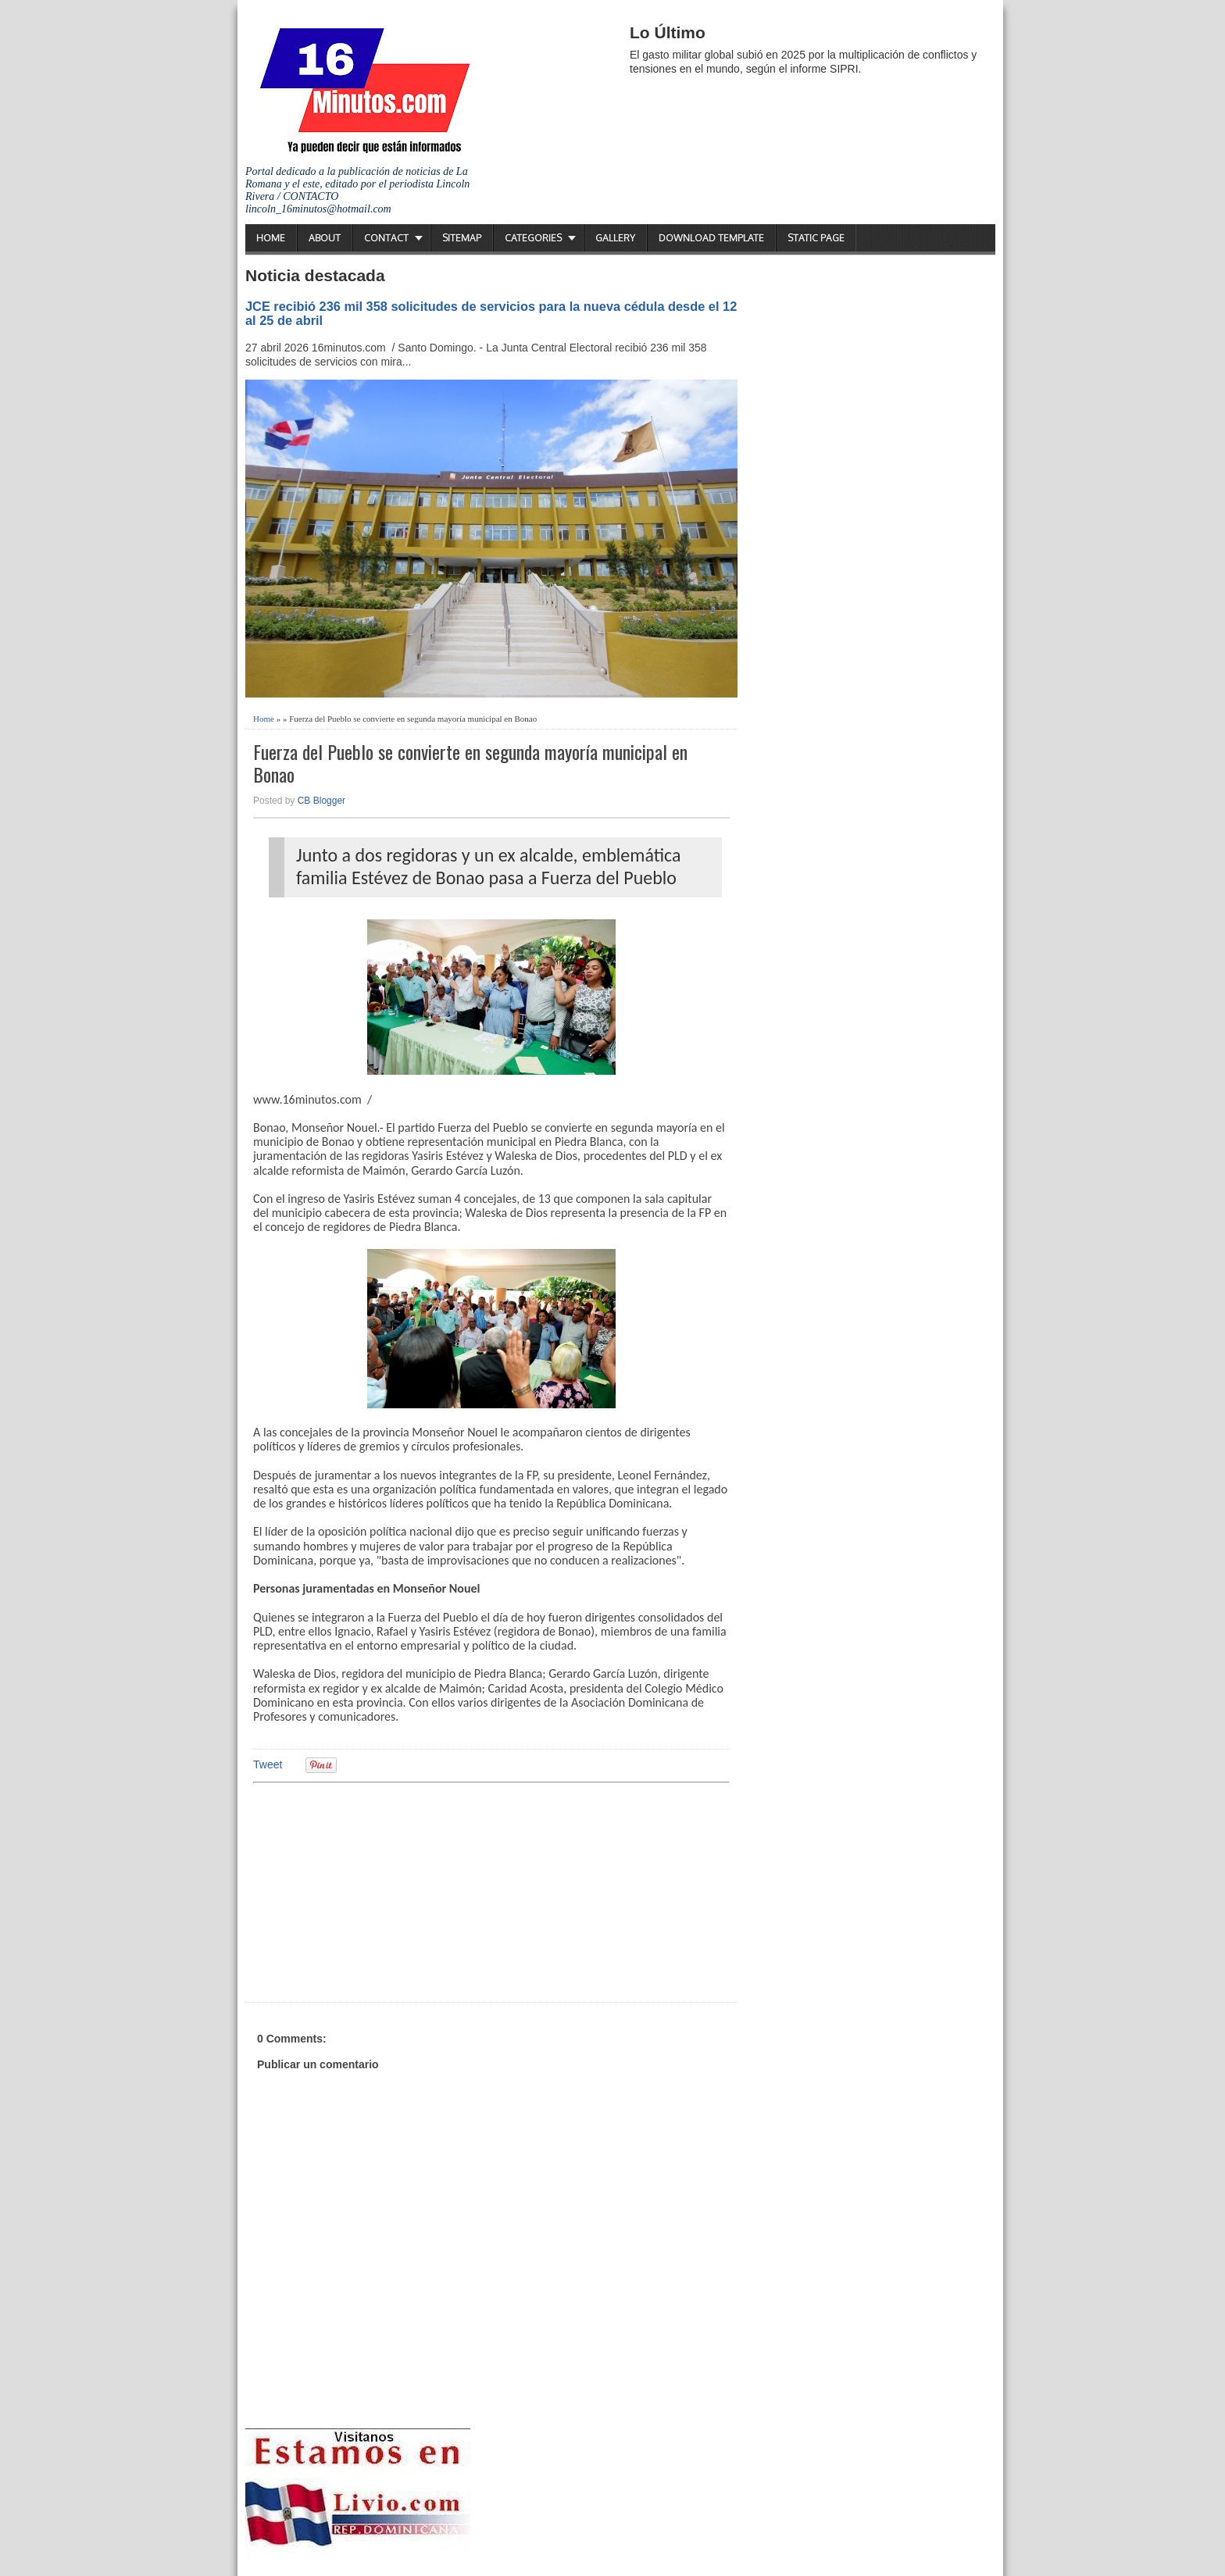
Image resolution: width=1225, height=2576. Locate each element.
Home (270, 238)
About (325, 238)
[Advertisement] (374, 1890)
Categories (533, 238)
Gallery (615, 238)
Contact (386, 238)
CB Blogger (321, 800)
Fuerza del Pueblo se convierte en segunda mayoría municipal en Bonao (470, 763)
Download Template (711, 238)
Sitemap (461, 238)
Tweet (267, 1764)
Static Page (816, 238)
